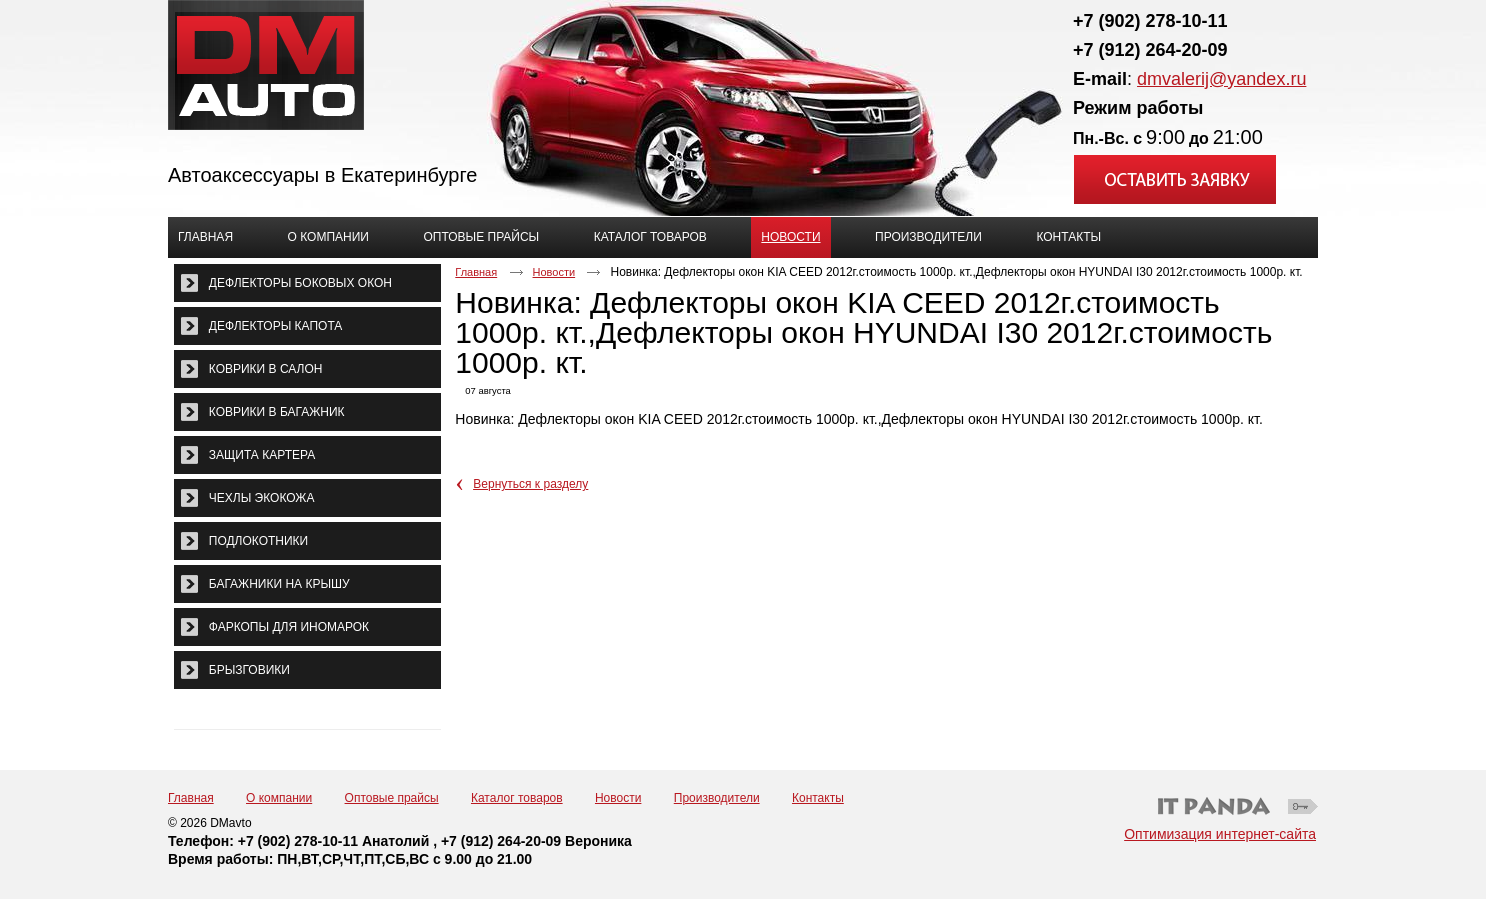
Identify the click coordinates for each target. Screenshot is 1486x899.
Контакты (818, 798)
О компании (279, 798)
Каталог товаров (517, 798)
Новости (790, 237)
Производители (717, 798)
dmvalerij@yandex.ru (1221, 79)
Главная (476, 272)
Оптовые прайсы (392, 798)
